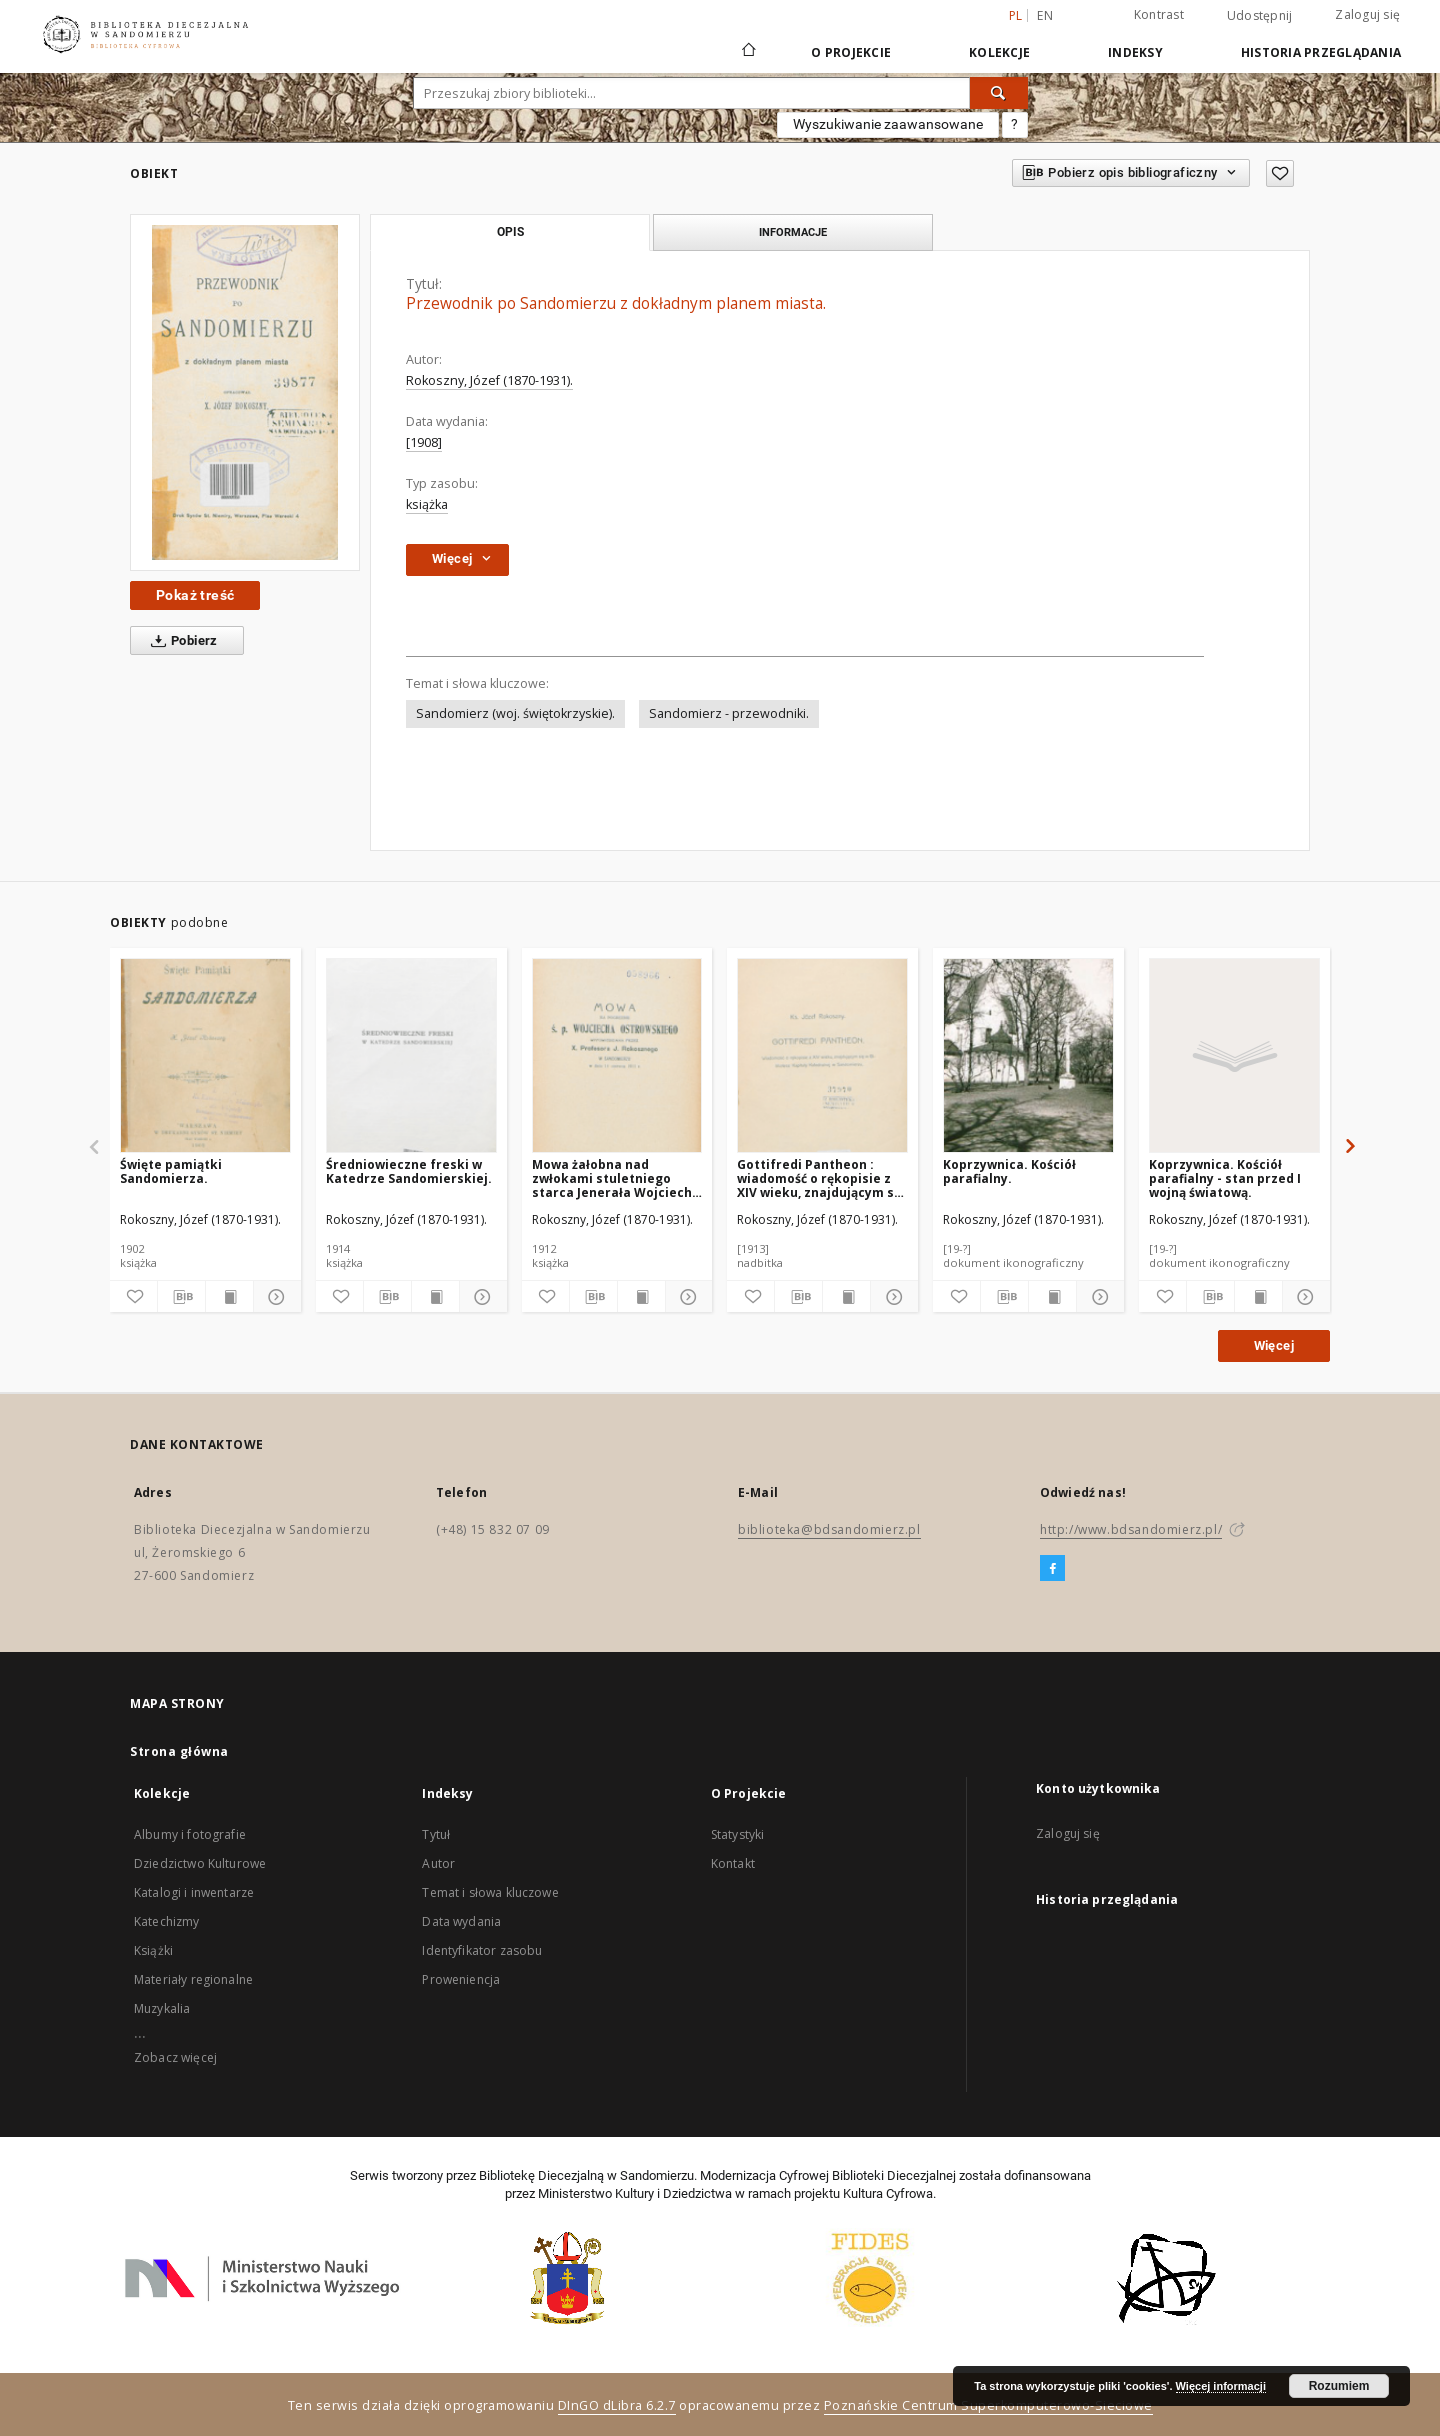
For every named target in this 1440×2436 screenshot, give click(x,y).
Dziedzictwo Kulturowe (200, 1863)
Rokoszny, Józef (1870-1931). (489, 380)
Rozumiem (1339, 2386)
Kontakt (733, 1863)
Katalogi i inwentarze (194, 1892)
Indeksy (1135, 52)
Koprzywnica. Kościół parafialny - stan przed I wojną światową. (1225, 1178)
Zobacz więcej (175, 2057)
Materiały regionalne (193, 1979)
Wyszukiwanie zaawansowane (888, 124)
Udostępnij (1260, 16)
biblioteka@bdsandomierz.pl (829, 1529)
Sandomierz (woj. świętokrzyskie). (515, 713)
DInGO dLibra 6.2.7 (617, 2405)
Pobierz (180, 641)
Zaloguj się (1367, 14)
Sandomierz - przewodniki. (729, 713)
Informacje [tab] (793, 232)
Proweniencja (461, 1979)
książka (427, 504)
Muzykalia (162, 2008)
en (1045, 15)
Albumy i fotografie (190, 1834)
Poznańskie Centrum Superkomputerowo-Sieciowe (988, 2405)
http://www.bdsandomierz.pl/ (1131, 1529)
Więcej (1274, 1345)
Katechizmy (167, 1921)
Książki (153, 1950)
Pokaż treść (195, 595)
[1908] (424, 442)
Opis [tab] (510, 232)
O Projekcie (851, 52)
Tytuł (436, 1834)
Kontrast (1159, 14)
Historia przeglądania (1321, 52)
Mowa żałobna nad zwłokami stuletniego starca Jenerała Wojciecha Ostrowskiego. (616, 1178)
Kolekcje (999, 52)
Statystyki (738, 1834)
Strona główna (179, 1751)
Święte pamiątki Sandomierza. (171, 1171)
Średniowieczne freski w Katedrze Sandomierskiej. (409, 1171)
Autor (438, 1863)
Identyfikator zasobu (482, 1950)
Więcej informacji (1221, 2386)
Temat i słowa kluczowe (490, 1892)
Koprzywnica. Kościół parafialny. (1009, 1171)
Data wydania (461, 1921)
